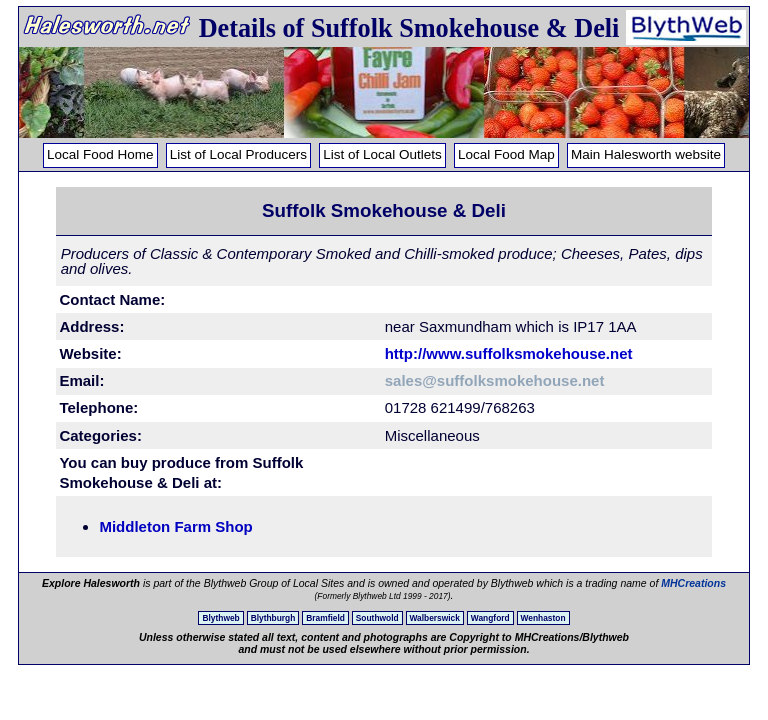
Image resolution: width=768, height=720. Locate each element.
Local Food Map (506, 154)
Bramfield (325, 618)
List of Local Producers (238, 154)
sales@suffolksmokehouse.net (495, 380)
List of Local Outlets (382, 154)
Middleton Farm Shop (175, 526)
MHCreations (693, 583)
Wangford (490, 618)
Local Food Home (100, 154)
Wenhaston (543, 618)
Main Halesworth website (646, 154)
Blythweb (220, 618)
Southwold (377, 618)
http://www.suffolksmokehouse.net (509, 353)
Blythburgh (273, 618)
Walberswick (435, 618)
